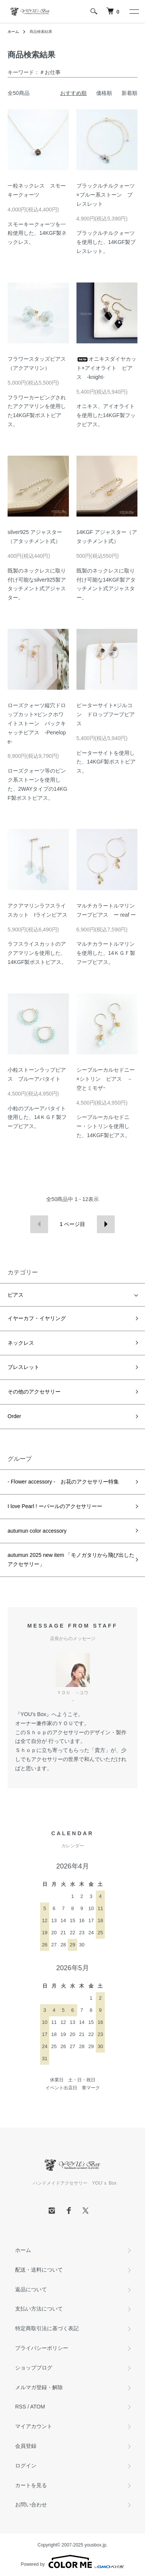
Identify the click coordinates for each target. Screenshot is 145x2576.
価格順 (104, 93)
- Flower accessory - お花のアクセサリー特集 (63, 1482)
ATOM (37, 2407)
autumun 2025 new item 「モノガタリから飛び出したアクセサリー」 (71, 1559)
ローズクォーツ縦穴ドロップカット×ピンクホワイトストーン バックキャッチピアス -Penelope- (37, 723)
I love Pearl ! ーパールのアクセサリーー (55, 1506)
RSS (20, 2407)
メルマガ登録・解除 (39, 2387)
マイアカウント (33, 2426)
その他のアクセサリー (34, 1392)
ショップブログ (33, 2368)
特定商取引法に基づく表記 (47, 2328)
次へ (106, 1224)
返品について (31, 2289)
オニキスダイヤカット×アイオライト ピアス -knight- (106, 368)
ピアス (15, 1295)
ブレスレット (23, 1367)
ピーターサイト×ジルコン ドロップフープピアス (105, 714)
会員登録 (25, 2446)
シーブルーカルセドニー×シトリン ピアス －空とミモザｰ (105, 1079)
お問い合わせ (31, 2505)
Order (14, 1416)
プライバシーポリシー (41, 2348)
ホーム (13, 31)
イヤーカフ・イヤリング (37, 1318)
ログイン (25, 2466)
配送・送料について (39, 2270)
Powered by (72, 2561)
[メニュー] (133, 11)
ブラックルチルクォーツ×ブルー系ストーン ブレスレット (105, 195)
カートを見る (31, 2485)
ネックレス (21, 1343)
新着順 (129, 93)
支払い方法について (39, 2309)
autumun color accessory (37, 1531)
